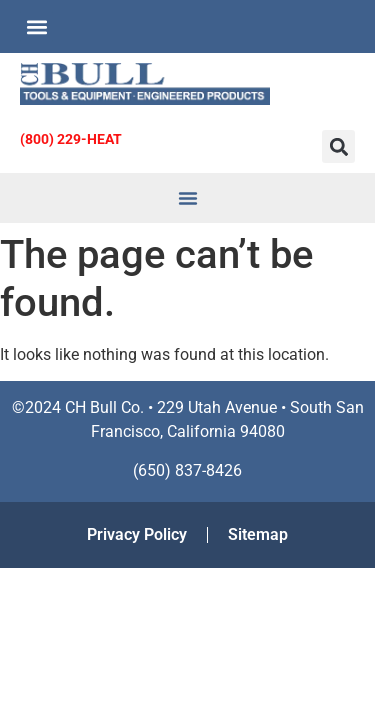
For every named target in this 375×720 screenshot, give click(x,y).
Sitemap (258, 534)
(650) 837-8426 (187, 470)
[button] (36, 26)
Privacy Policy (137, 534)
